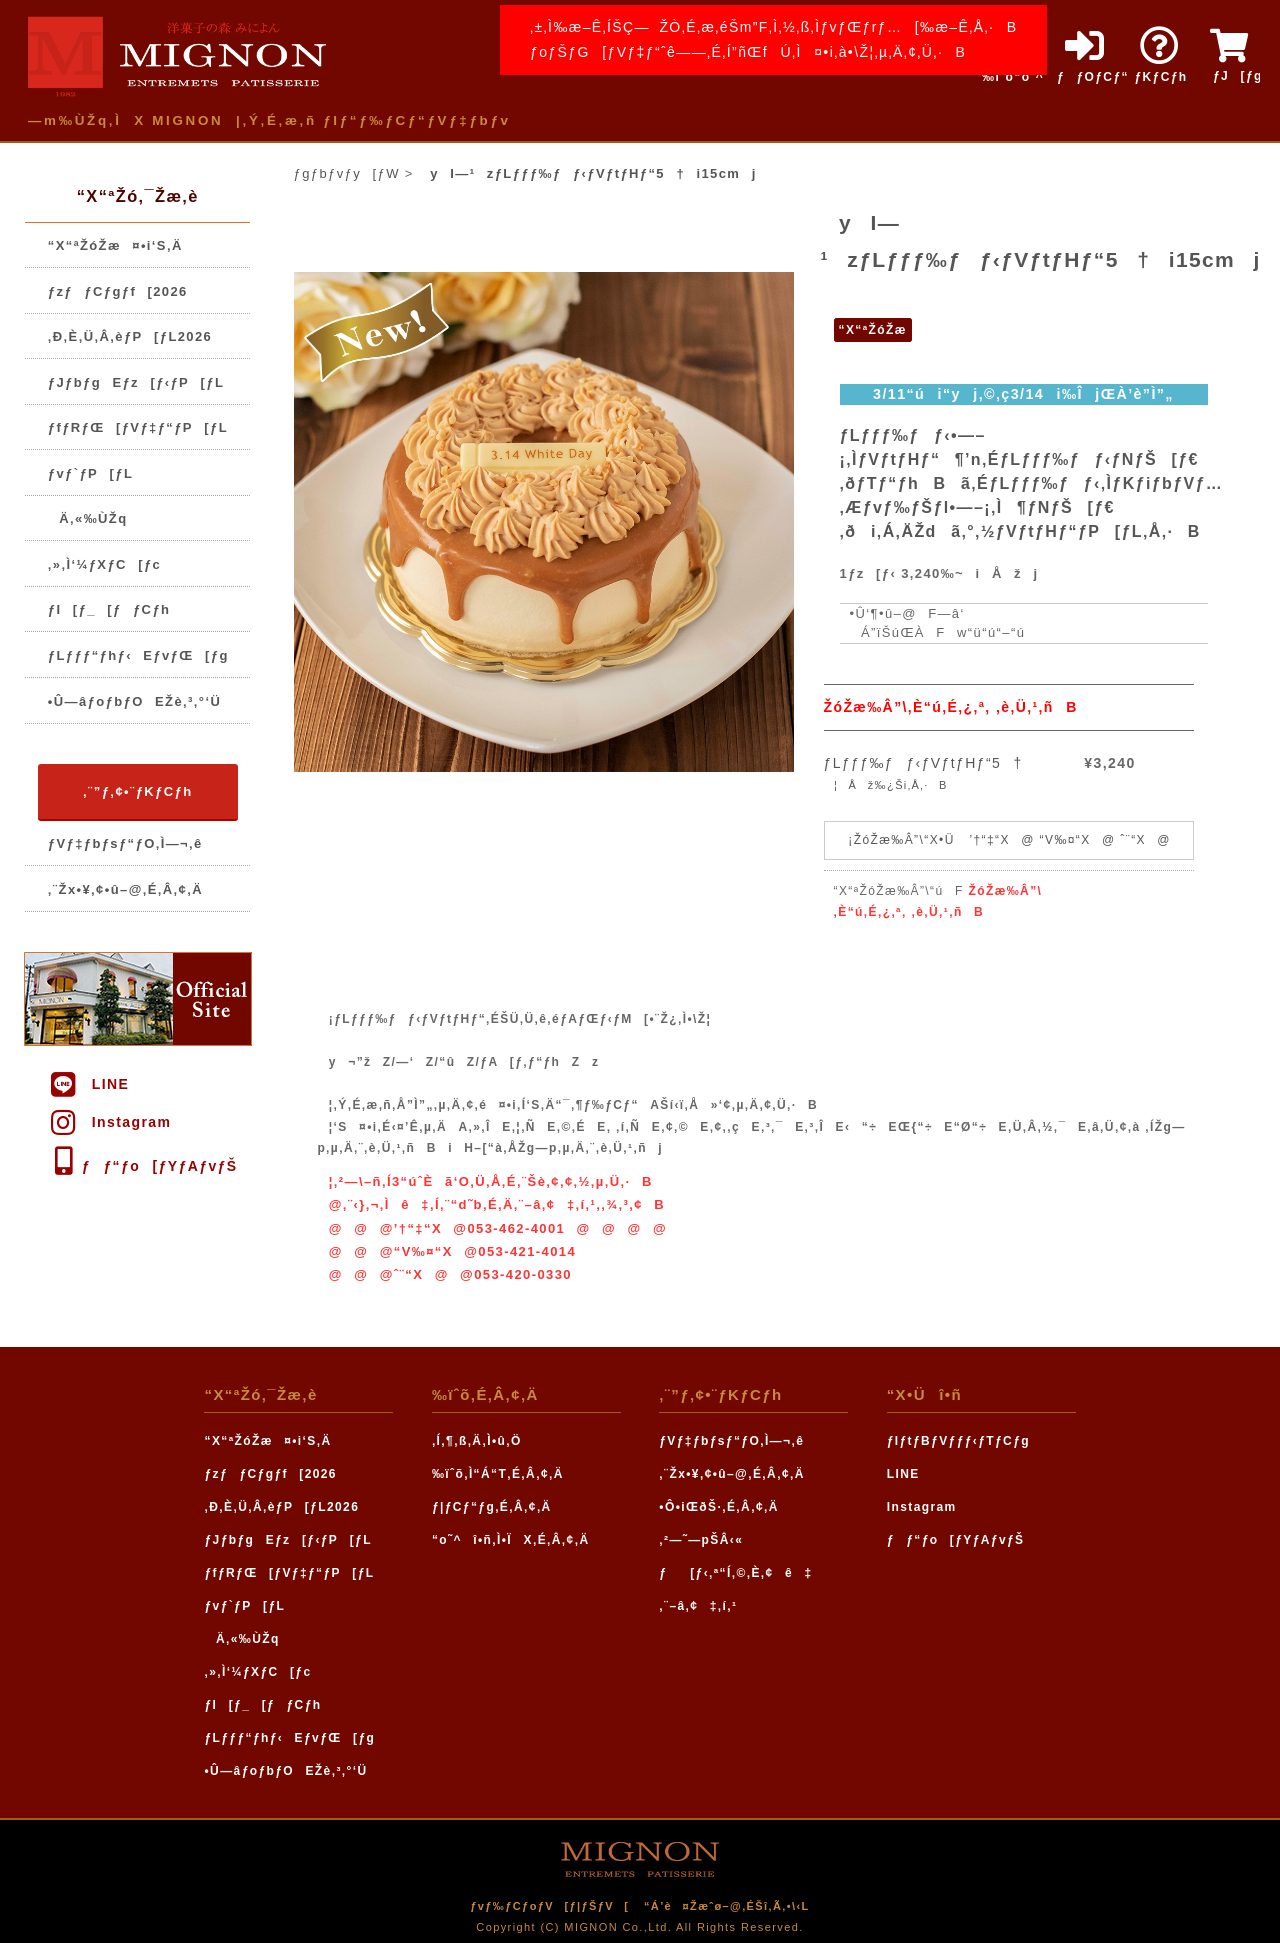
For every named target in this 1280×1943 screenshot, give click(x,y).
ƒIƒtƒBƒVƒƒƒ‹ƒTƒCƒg (958, 1441)
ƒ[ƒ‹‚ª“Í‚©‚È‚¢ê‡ (735, 1573)
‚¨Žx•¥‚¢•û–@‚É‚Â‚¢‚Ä (125, 889)
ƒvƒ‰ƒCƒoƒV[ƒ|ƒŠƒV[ (549, 1906)
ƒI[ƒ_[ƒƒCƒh (109, 609)
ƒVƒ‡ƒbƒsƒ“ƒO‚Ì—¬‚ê (125, 843)
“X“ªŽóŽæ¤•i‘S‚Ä (115, 245)
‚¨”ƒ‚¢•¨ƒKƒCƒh (137, 791)
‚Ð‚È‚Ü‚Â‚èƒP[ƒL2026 (130, 336)
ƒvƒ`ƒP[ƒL (90, 473)
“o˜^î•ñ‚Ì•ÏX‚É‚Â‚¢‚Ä (511, 1540)
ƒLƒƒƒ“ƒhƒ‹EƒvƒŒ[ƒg (138, 655)
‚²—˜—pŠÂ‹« (701, 1540)
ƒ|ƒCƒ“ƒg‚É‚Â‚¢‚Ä (492, 1507)
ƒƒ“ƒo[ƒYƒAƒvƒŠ (142, 1166)
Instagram (109, 1122)
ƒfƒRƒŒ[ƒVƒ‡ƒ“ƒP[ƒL (138, 427)
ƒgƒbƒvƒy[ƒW (347, 173)
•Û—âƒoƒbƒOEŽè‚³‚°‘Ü (134, 701)
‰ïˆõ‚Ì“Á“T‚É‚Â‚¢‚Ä (498, 1474)
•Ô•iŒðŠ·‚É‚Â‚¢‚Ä (718, 1507)
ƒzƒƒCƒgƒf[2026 (118, 291)
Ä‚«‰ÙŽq (88, 518)
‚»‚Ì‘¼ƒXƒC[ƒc (104, 564)
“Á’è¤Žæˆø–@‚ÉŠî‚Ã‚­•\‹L (727, 1906)
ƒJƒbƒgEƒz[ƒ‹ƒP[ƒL (136, 382)
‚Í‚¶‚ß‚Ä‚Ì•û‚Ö (477, 1441)
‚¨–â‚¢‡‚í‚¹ (698, 1606)
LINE (88, 1084)
